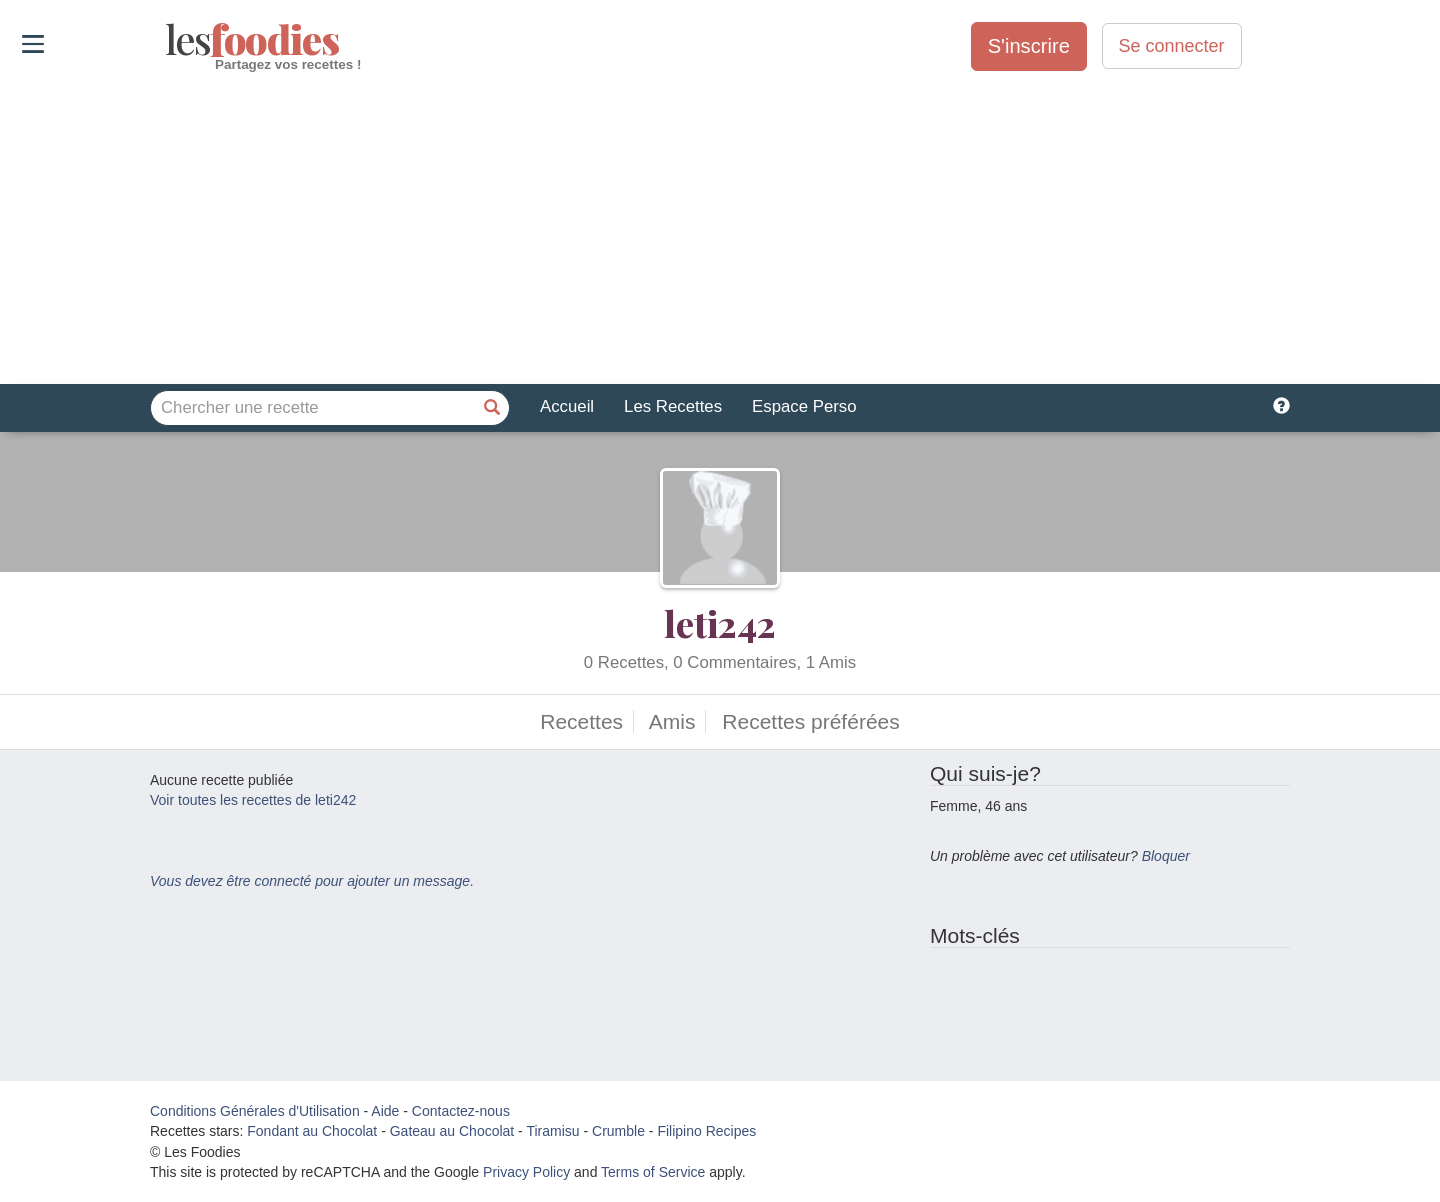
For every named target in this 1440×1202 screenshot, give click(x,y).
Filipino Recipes (706, 1131)
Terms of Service (653, 1172)
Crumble (618, 1131)
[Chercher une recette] (492, 408)
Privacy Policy (526, 1172)
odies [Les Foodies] (167, 40)
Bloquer (1166, 856)
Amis (672, 721)
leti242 (720, 623)
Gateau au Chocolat (452, 1131)
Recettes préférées (810, 721)
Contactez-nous (461, 1111)
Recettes (581, 721)
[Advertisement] (720, 229)
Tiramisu (552, 1131)
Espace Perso (804, 406)
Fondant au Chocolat (312, 1131)
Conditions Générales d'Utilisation (255, 1111)
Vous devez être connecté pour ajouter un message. (312, 881)
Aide (385, 1111)
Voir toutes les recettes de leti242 (253, 800)
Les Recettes (673, 406)
